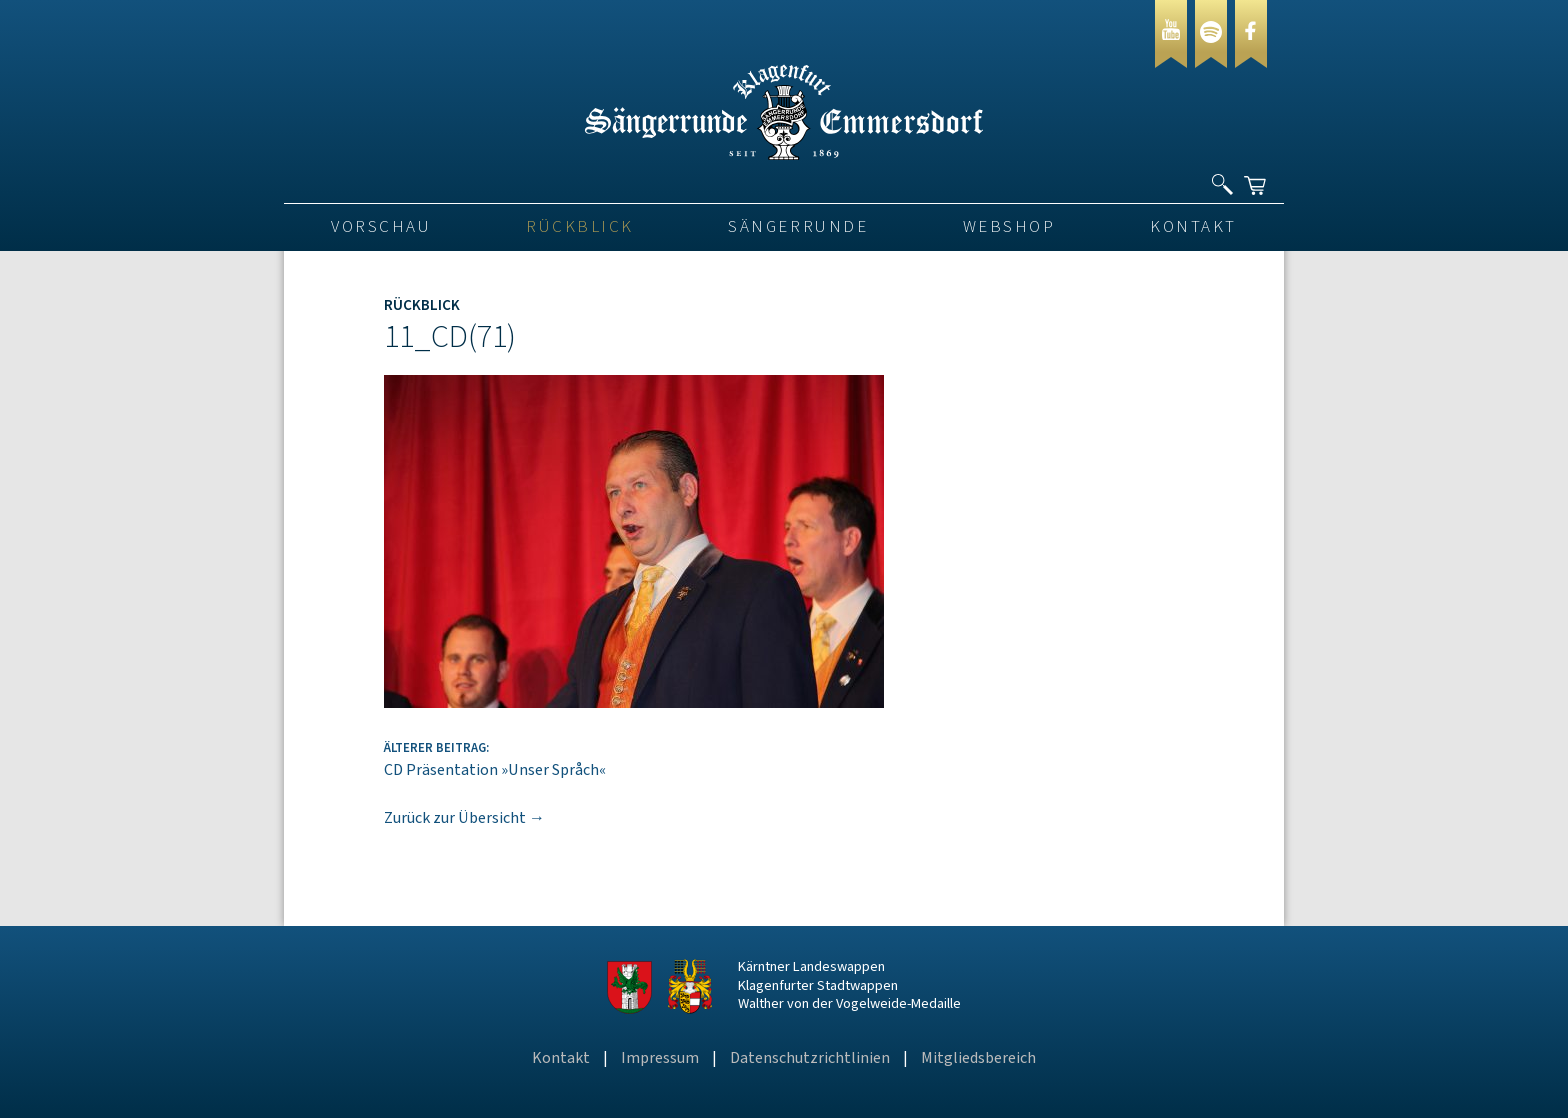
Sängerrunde (798, 227)
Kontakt (1193, 227)
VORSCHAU (381, 227)
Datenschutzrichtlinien (810, 1058)
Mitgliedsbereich (978, 1058)
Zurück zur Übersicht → (464, 818)
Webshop (1009, 227)
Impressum (660, 1058)
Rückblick (580, 227)
